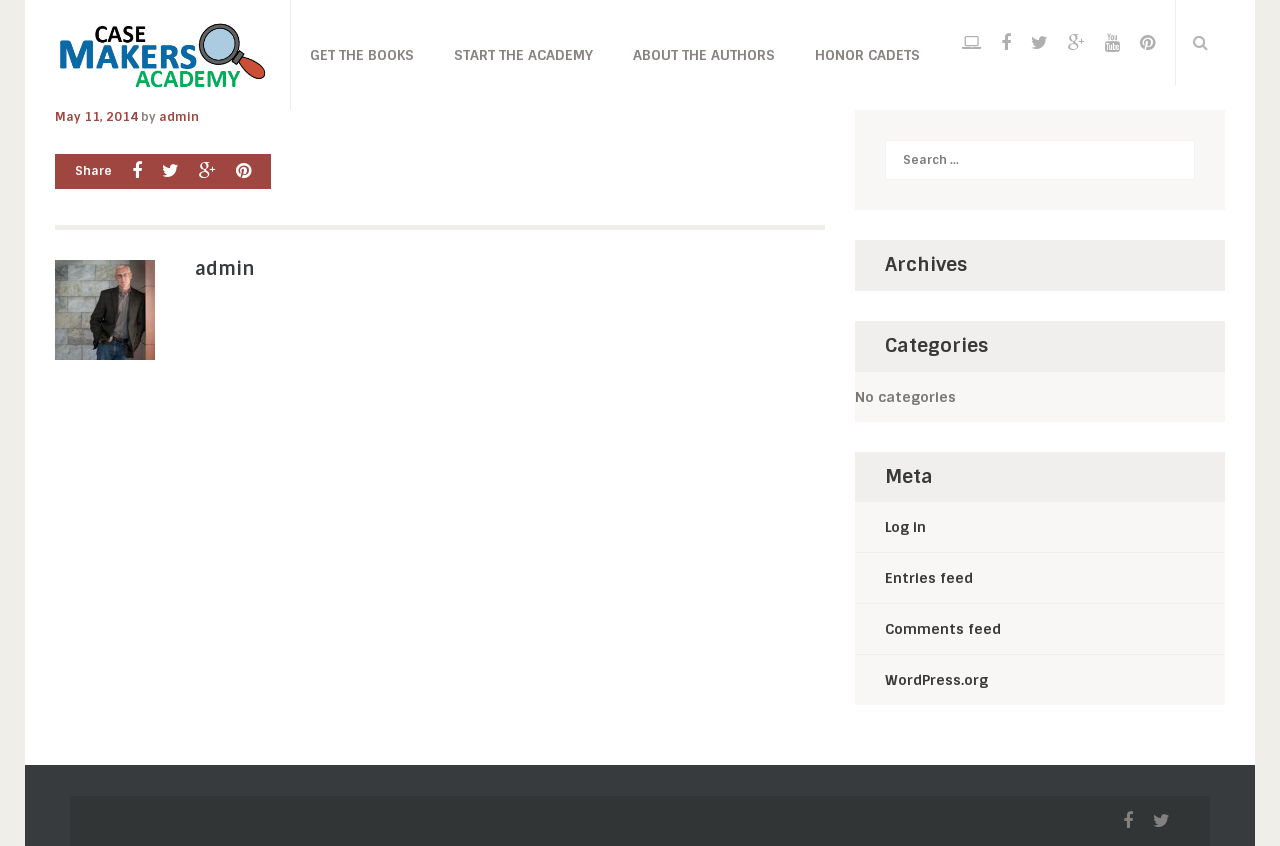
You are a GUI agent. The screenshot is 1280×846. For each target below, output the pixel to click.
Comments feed (943, 629)
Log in (905, 527)
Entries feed (929, 578)
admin (179, 117)
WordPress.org (936, 680)
